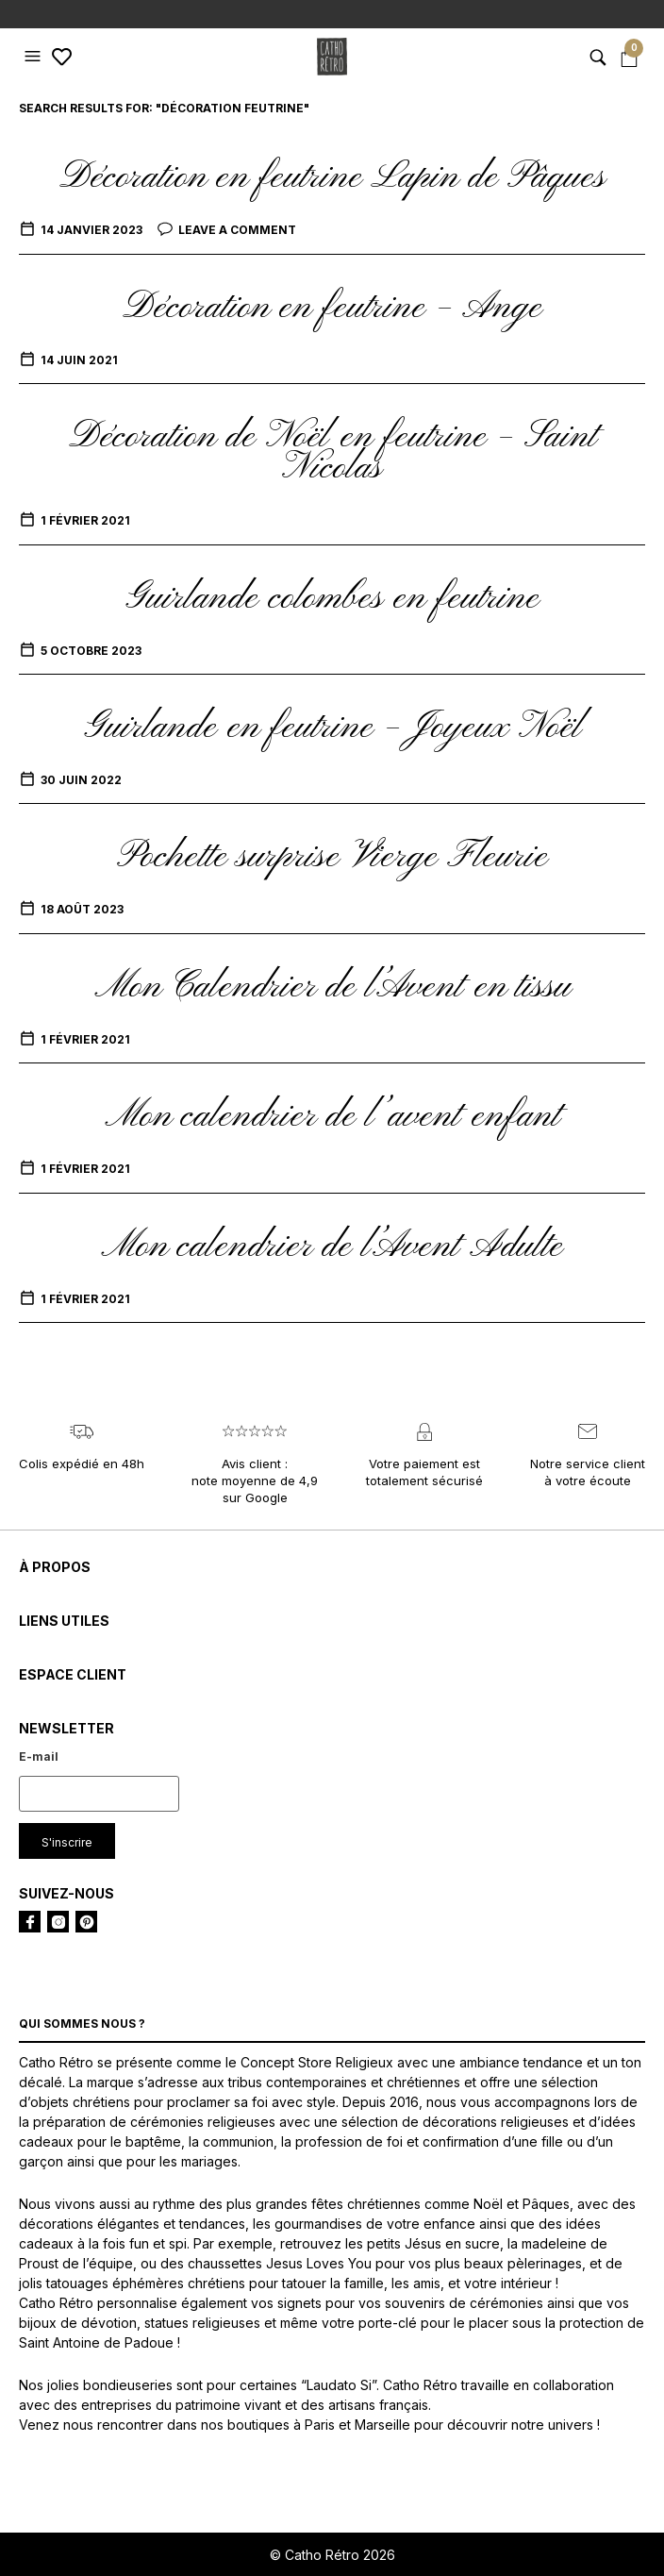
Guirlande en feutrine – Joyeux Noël (332, 727)
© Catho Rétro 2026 (332, 2555)
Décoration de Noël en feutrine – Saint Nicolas (332, 452)
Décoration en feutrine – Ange (332, 307)
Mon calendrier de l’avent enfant (332, 1116)
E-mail (38, 1756)
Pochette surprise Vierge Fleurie (332, 856)
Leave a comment (237, 230)
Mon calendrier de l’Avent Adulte (332, 1246)
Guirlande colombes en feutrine (332, 598)
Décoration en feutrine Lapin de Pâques (332, 177)
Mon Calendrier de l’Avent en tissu (332, 987)
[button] (35, 56)
